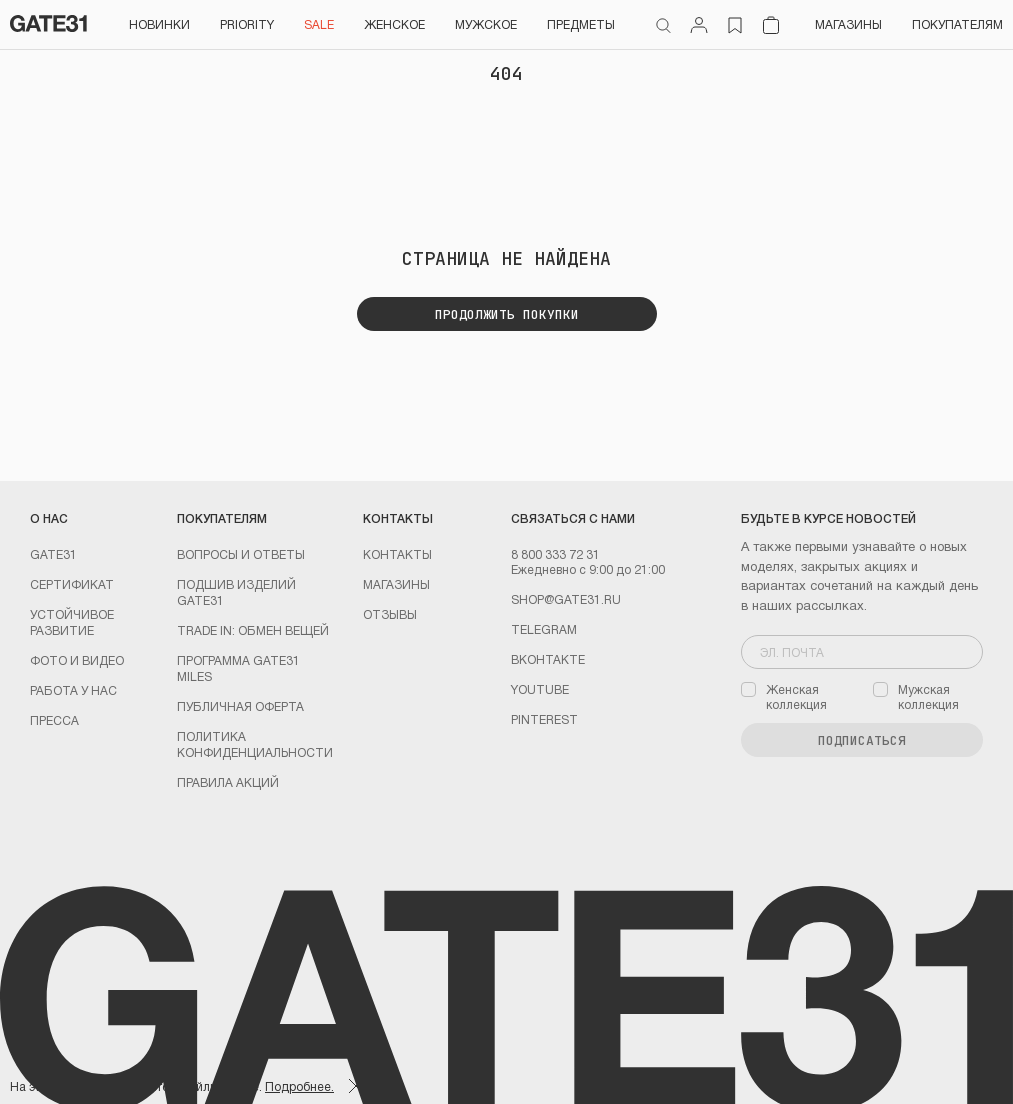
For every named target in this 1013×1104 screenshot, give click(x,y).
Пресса (54, 720)
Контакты (397, 554)
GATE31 (53, 554)
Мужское (486, 24)
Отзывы (390, 614)
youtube (540, 689)
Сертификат (72, 584)
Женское (394, 24)
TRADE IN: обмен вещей (253, 630)
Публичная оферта (240, 706)
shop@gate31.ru (566, 599)
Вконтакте (548, 659)
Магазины (848, 24)
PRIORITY (247, 24)
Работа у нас (73, 690)
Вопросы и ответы (241, 554)
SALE (319, 24)
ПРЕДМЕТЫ (581, 24)
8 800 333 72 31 (555, 554)
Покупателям (957, 24)
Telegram (544, 629)
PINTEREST (544, 719)
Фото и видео (77, 660)
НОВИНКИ (159, 24)
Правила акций (228, 782)
